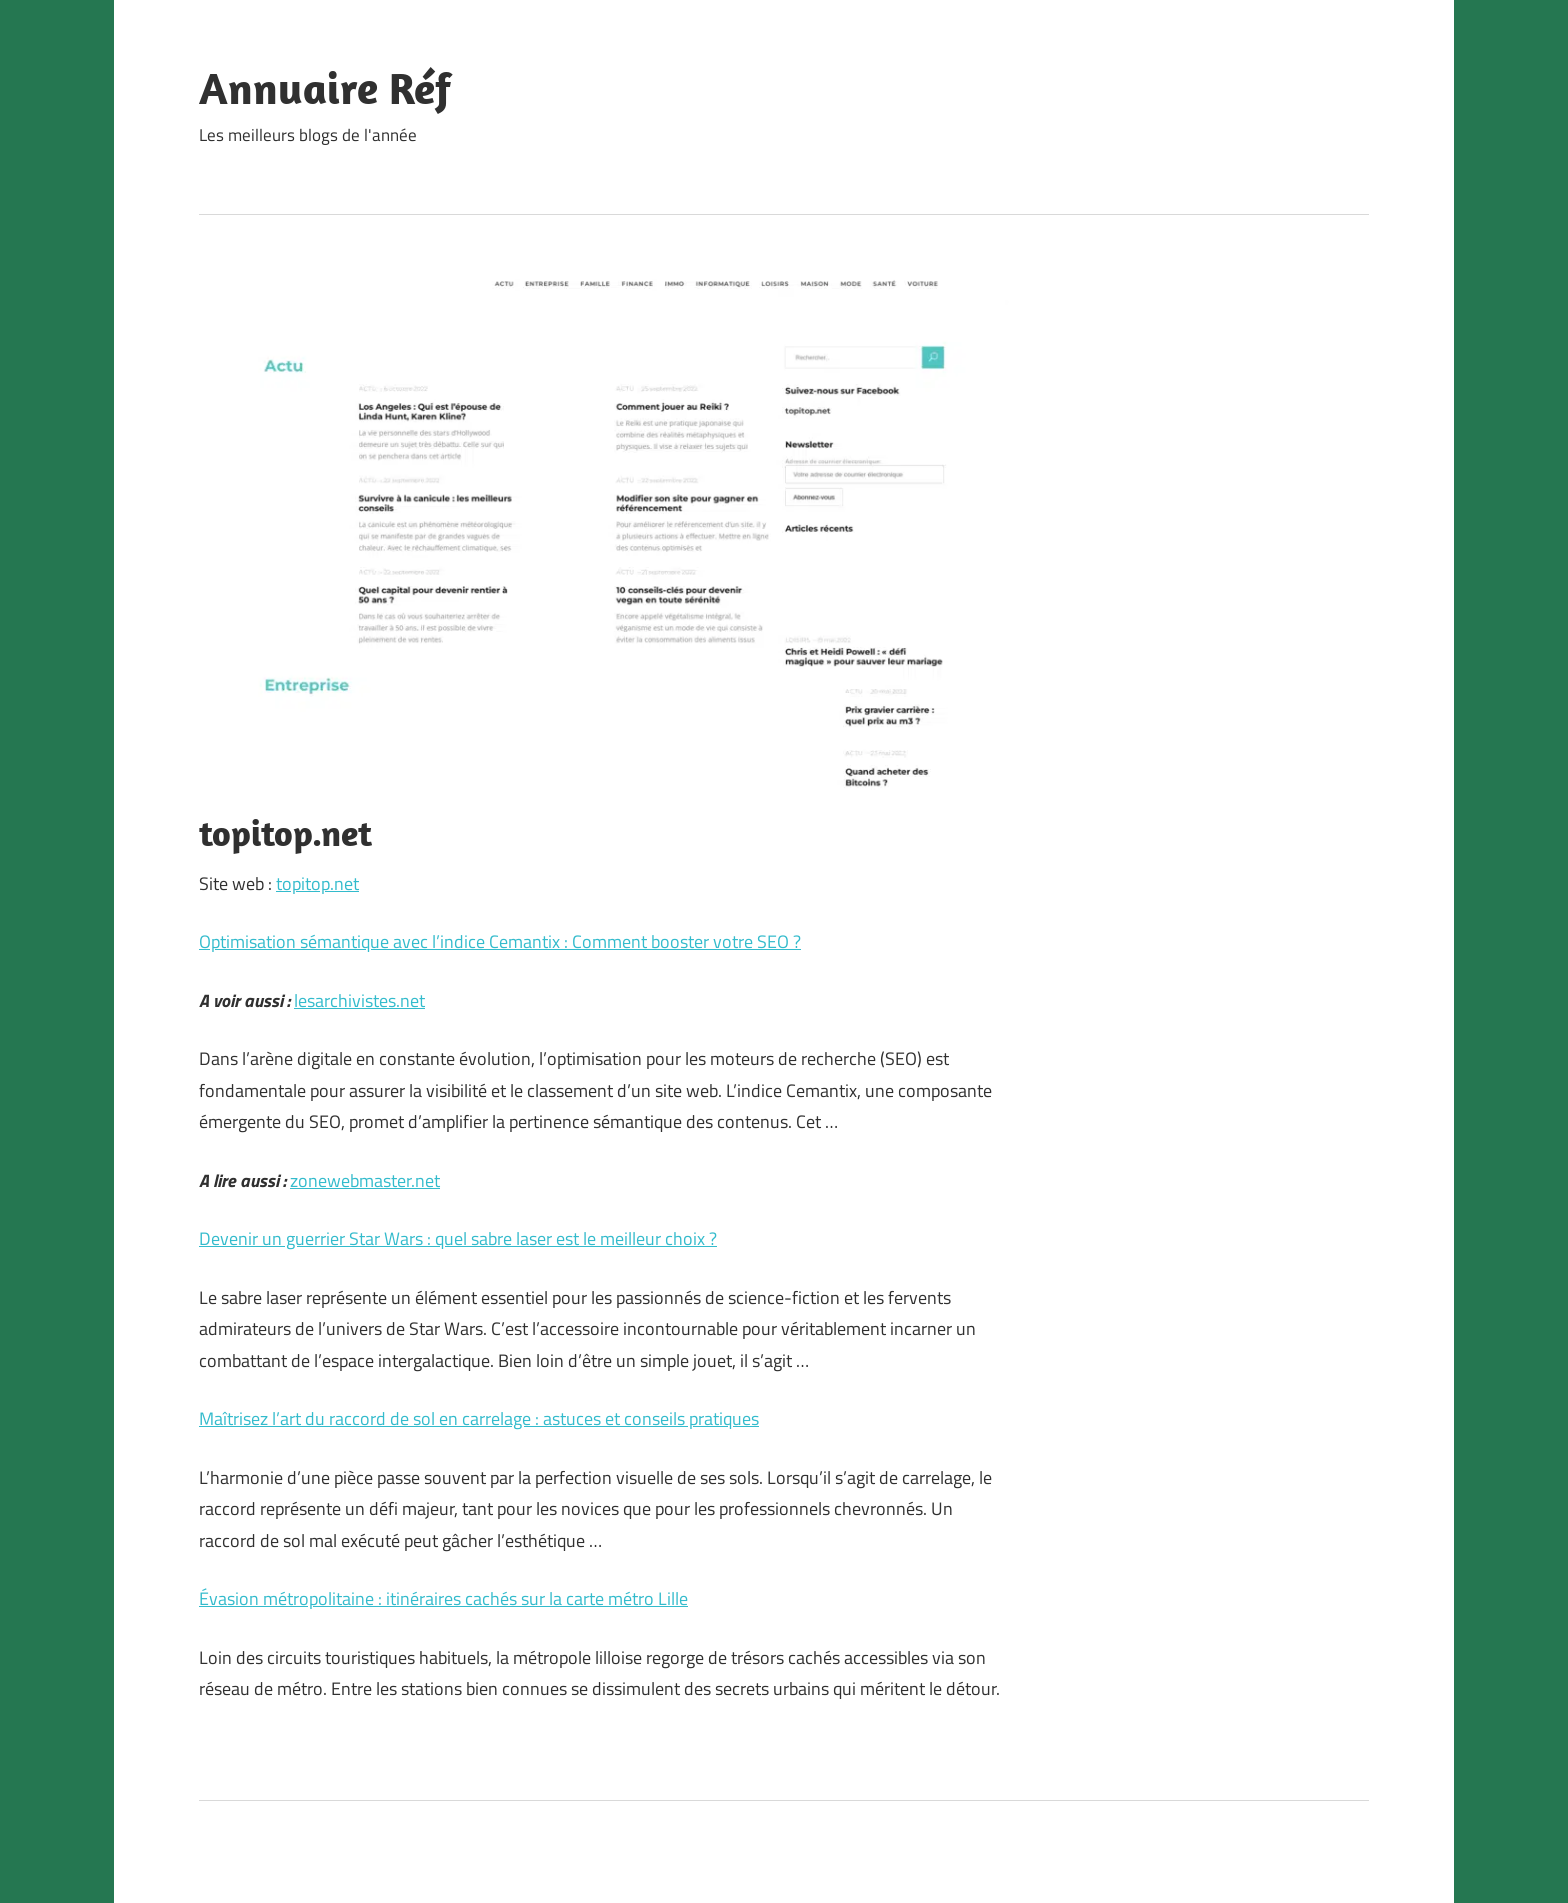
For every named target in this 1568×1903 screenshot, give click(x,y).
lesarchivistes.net (359, 1000)
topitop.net (317, 883)
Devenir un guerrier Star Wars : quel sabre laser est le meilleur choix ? (458, 1238)
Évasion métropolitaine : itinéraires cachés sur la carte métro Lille (443, 1598)
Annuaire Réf (325, 88)
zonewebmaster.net (365, 1180)
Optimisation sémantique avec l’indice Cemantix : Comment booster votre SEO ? (500, 941)
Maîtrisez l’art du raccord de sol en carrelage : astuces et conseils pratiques (479, 1418)
